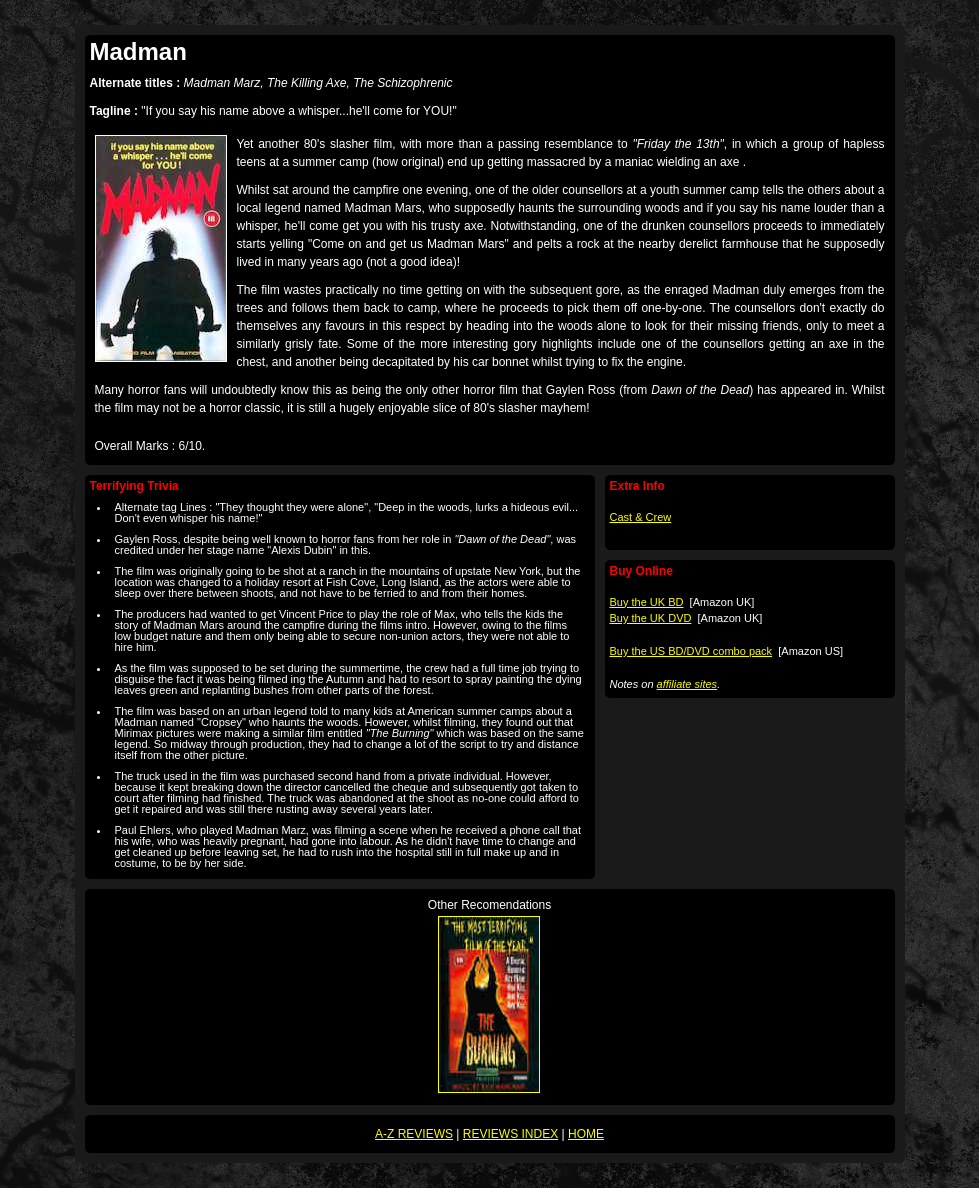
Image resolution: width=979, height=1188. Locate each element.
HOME (586, 1134)
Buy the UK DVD (651, 618)
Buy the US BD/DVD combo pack (691, 651)
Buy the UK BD (647, 602)
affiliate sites (687, 684)
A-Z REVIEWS (414, 1134)
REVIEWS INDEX (510, 1134)
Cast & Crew (641, 517)
